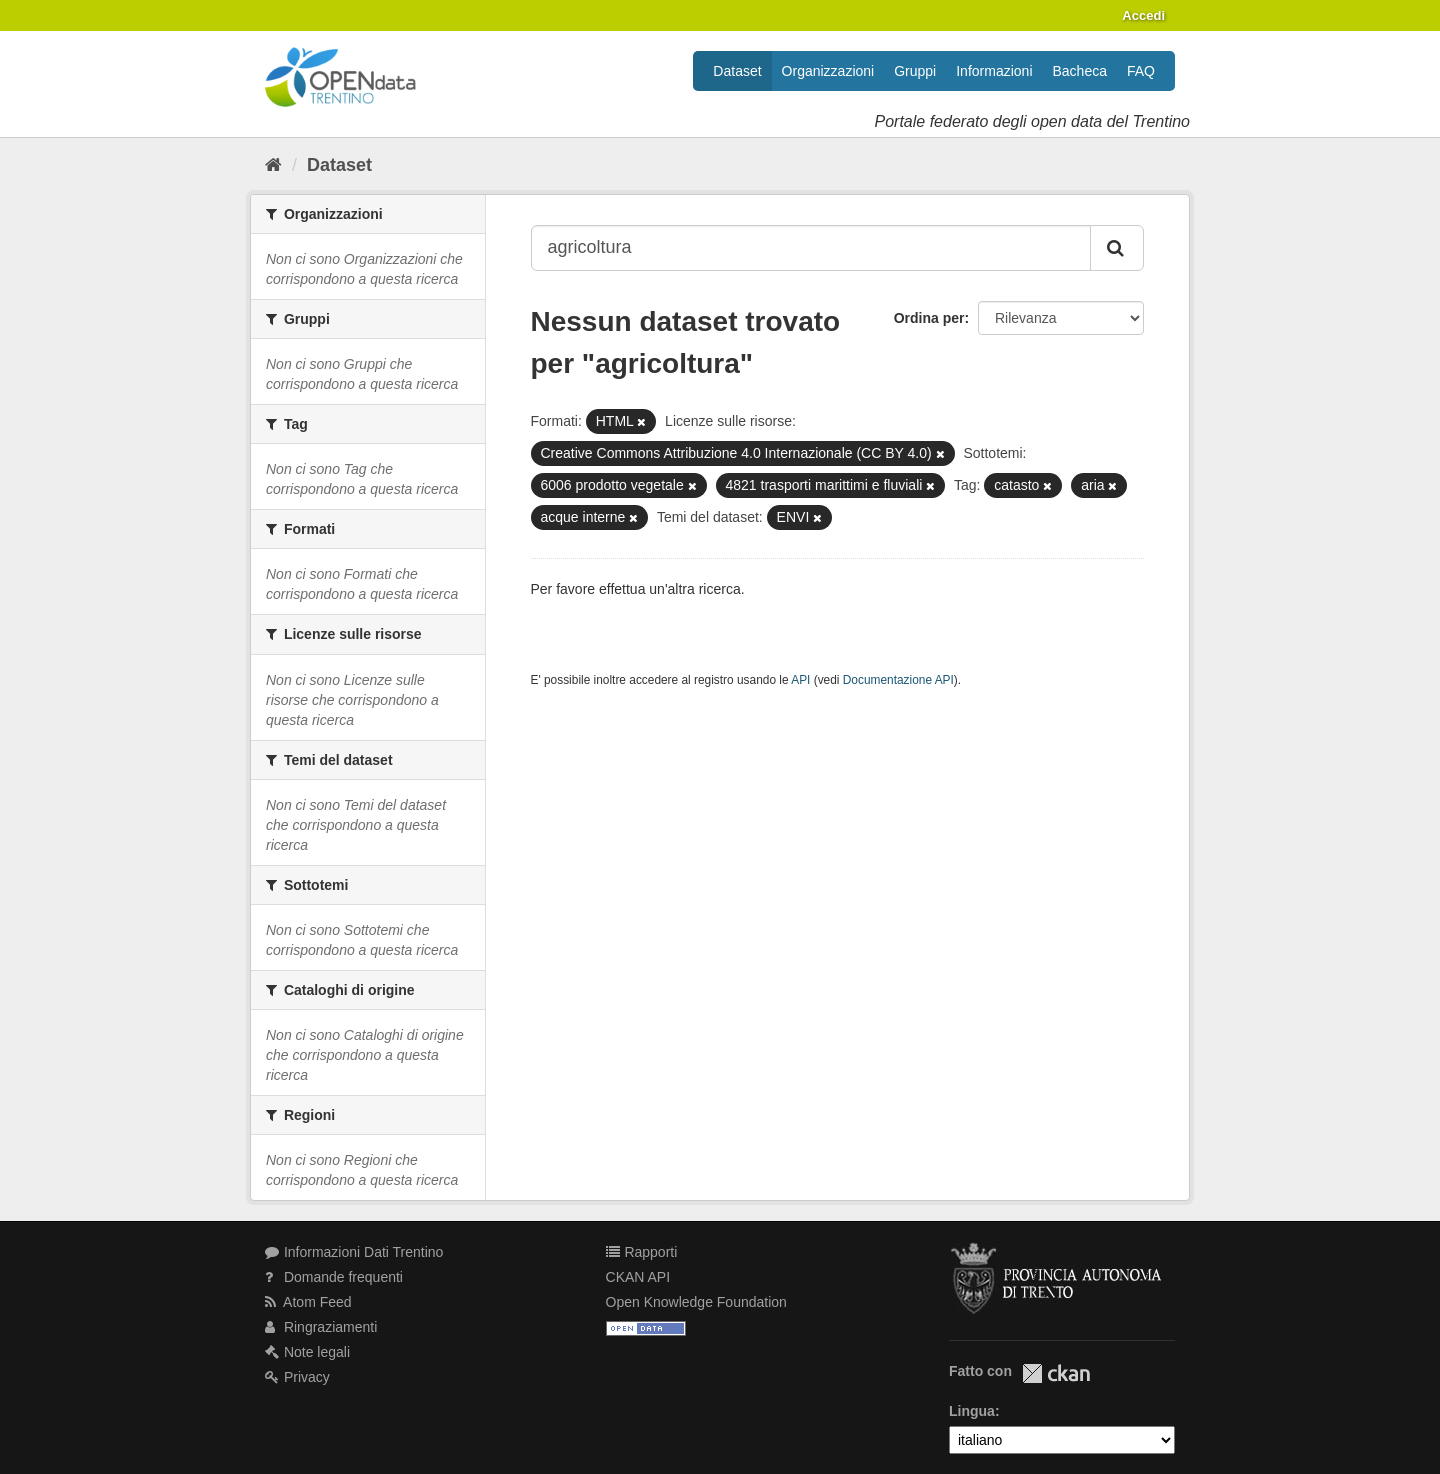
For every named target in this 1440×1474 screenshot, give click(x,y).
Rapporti (642, 1252)
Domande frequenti (334, 1277)
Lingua (972, 1411)
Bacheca (1080, 71)
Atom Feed (308, 1302)
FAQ (1141, 71)
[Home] (273, 165)
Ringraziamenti (321, 1327)
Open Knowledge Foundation (696, 1302)
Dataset (737, 71)
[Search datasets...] (811, 248)
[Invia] (1117, 248)
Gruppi (915, 71)
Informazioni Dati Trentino (354, 1252)
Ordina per (929, 318)
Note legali (307, 1352)
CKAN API (638, 1277)
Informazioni (994, 71)
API (800, 680)
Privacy (297, 1377)
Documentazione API (898, 680)
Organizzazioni (828, 71)
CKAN (1056, 1373)
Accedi (1143, 15)
